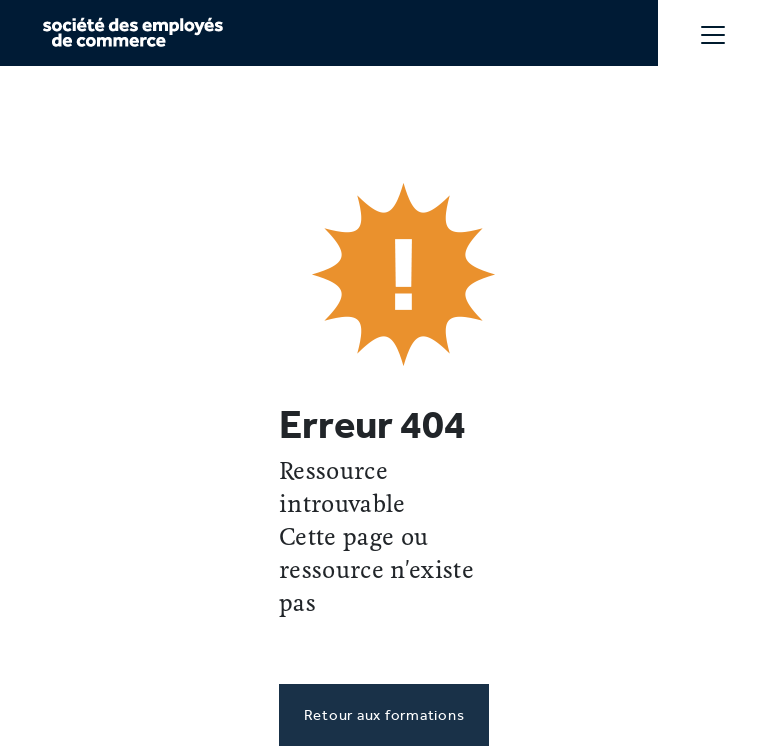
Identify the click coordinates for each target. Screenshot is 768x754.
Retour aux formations (384, 715)
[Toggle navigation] (713, 33)
